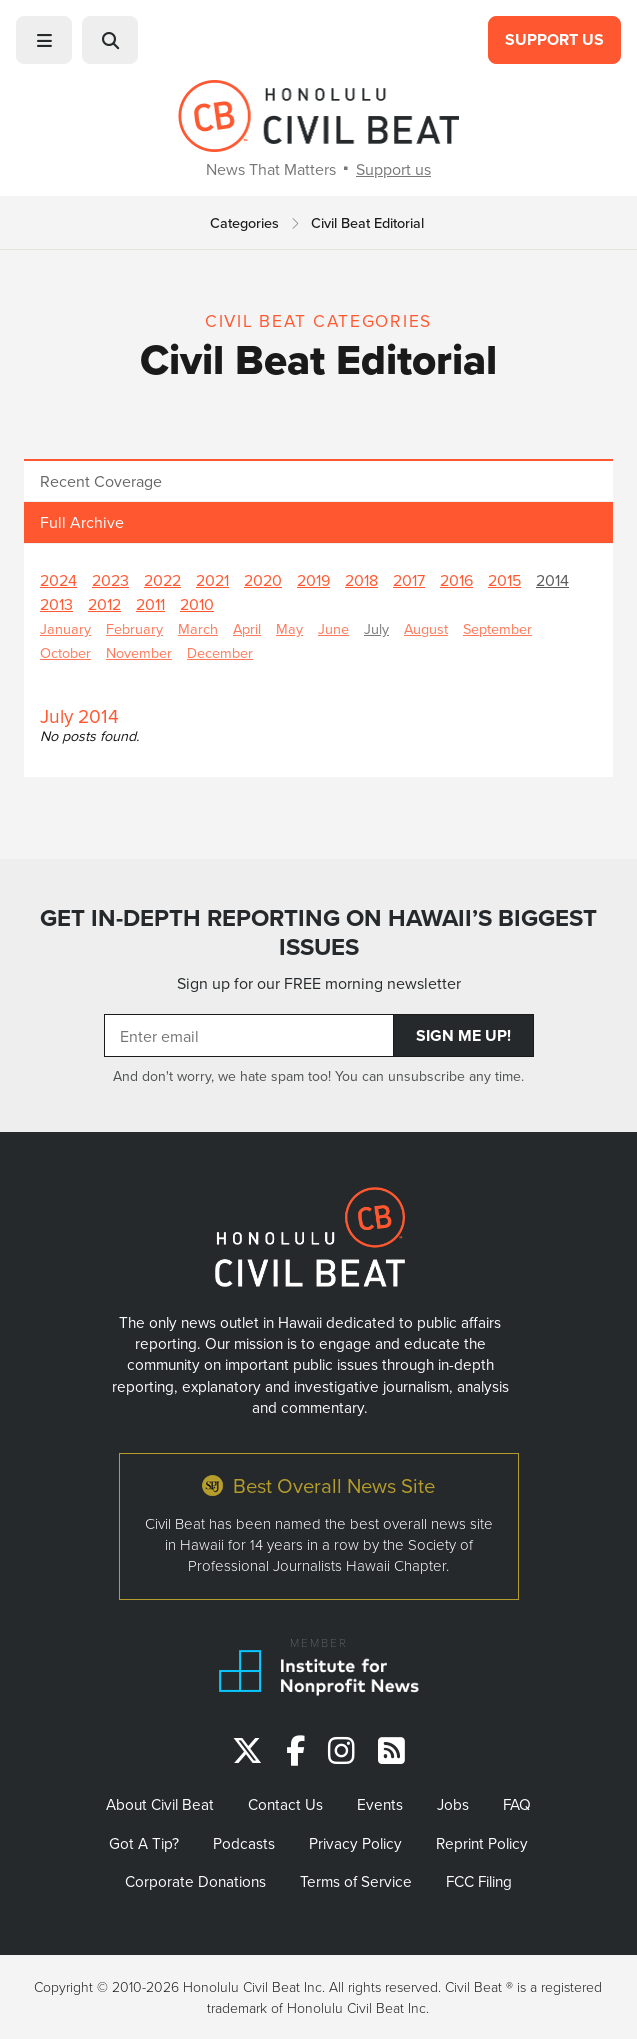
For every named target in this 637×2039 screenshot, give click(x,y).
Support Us (554, 39)
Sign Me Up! (463, 1035)
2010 (197, 604)
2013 (56, 604)
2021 (212, 580)
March (198, 628)
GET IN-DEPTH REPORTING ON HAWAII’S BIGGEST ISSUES (318, 932)
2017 (409, 580)
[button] (44, 40)
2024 (58, 580)
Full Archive (82, 522)
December (220, 652)
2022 (162, 580)
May (289, 628)
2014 (552, 580)
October (65, 652)
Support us (393, 169)
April (247, 628)
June (333, 628)
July (376, 628)
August (426, 628)
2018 (361, 580)
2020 (263, 580)
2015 (504, 580)
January (65, 628)
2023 (110, 580)
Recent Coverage (101, 481)
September (497, 628)
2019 (313, 580)
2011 (150, 604)
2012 (104, 604)
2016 (456, 580)
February (134, 628)
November (139, 652)
